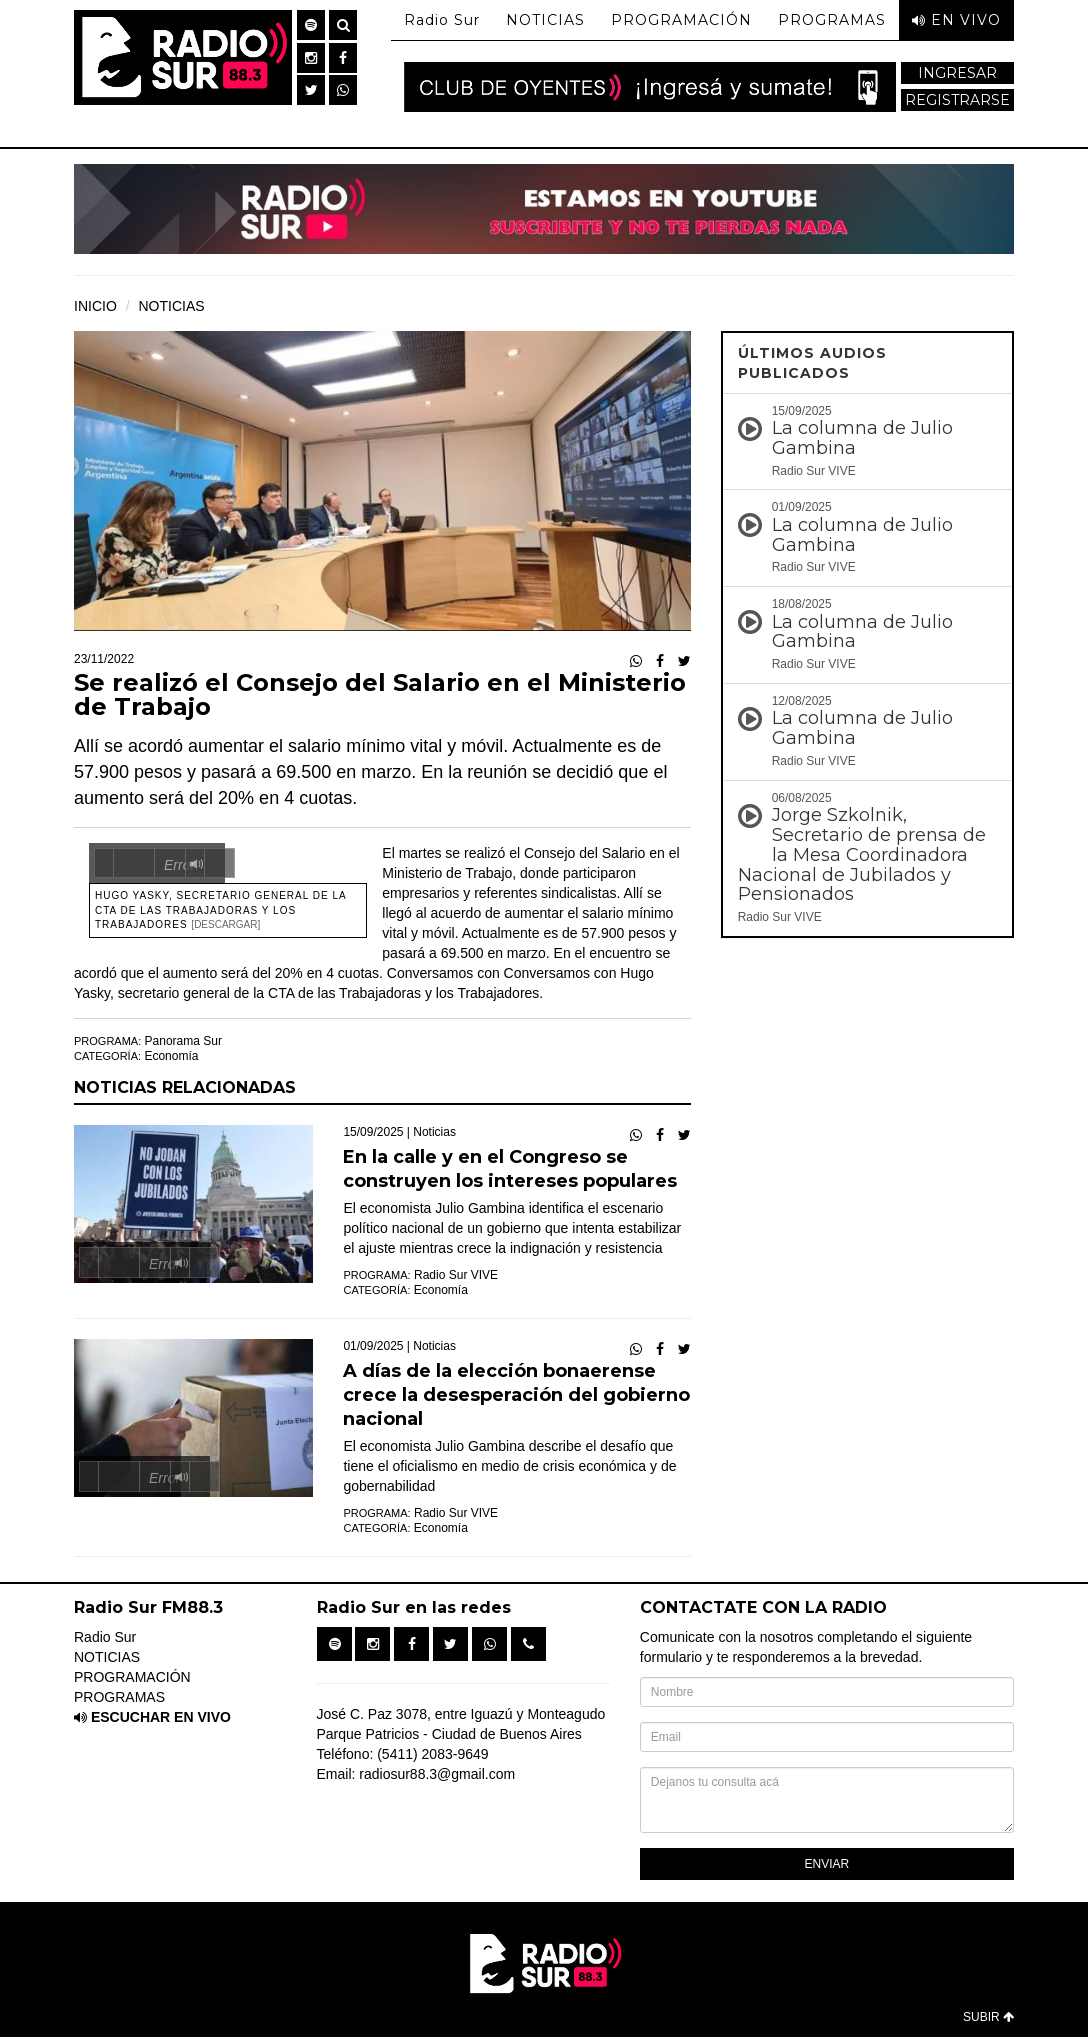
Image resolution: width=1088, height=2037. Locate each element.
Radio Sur (442, 20)
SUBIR (988, 2017)
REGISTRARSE (957, 100)
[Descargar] (225, 924)
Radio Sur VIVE (456, 1275)
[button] (311, 25)
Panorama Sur (183, 1041)
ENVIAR (827, 1864)
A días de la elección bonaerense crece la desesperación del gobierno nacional (516, 1395)
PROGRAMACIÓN (681, 20)
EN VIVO (956, 20)
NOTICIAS (545, 20)
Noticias (434, 1132)
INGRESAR (957, 73)
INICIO (95, 306)
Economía (171, 1056)
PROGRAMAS (832, 20)
